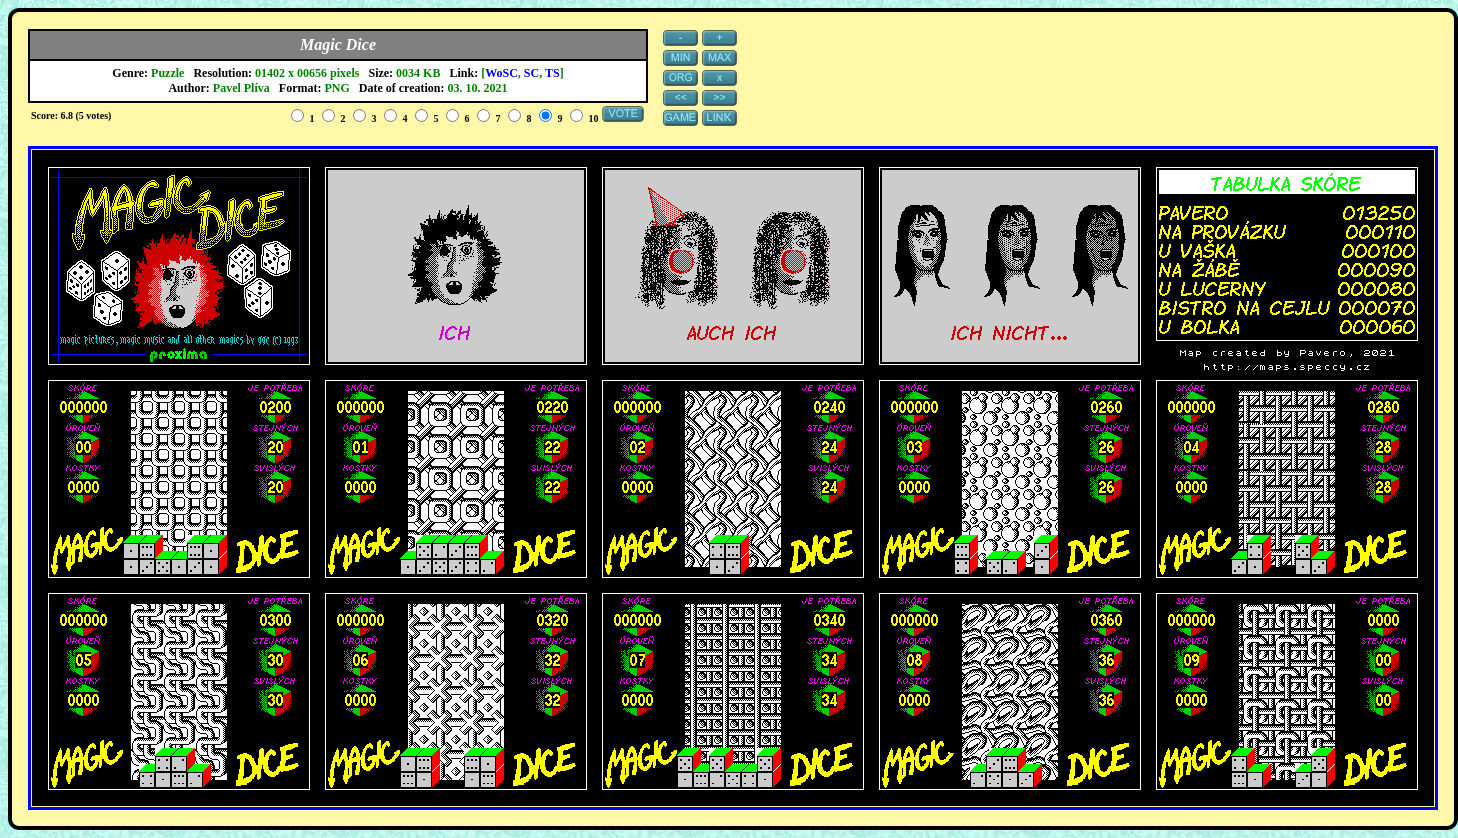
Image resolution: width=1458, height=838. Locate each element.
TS (552, 73)
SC (531, 73)
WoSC (501, 73)
